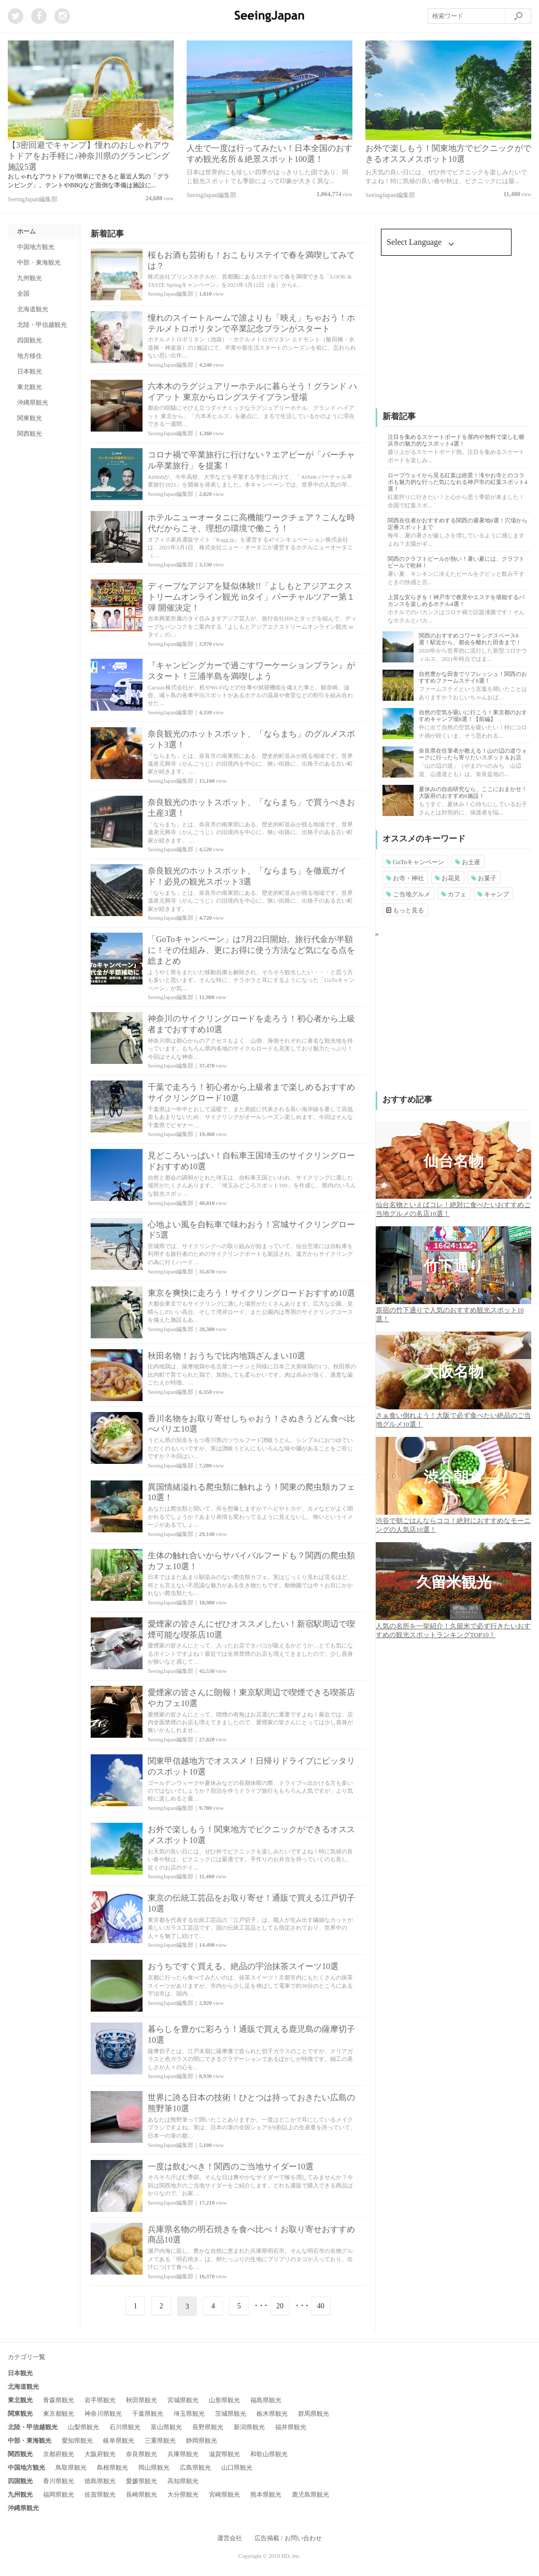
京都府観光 (58, 2454)
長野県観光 (207, 2427)
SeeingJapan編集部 (33, 199)
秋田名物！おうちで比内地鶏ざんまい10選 (226, 1355)
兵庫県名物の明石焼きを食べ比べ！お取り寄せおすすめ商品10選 (251, 2235)
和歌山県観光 (269, 2454)
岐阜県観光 (118, 2440)
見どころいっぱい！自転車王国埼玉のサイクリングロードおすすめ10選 (251, 1161)
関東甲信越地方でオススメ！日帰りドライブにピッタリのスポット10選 (251, 1766)
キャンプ (493, 894)
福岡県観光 (58, 2494)
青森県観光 (58, 2400)
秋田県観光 (141, 2400)
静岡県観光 (201, 2440)
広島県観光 (195, 2467)
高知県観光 (182, 2481)
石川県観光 (124, 2427)
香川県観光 (58, 2481)
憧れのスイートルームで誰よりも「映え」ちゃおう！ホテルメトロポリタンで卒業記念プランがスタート (251, 323)
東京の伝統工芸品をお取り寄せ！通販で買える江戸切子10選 (251, 1903)
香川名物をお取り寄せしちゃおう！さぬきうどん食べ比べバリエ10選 (251, 1424)
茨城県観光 (230, 2413)
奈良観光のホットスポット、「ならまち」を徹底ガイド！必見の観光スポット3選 (247, 876)
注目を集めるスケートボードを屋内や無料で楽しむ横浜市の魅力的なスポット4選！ (456, 440)
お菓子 (484, 878)
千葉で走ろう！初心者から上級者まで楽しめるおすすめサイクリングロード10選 (251, 1092)
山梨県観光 (83, 2427)
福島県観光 (265, 2400)
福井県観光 (290, 2427)
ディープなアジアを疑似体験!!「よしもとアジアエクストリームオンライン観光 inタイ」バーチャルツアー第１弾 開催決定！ (251, 596)
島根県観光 (112, 2467)
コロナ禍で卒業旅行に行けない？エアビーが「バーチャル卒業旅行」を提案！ (251, 460)
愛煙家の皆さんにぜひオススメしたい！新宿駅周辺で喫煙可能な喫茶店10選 (251, 1629)
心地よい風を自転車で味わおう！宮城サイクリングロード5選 (251, 1230)
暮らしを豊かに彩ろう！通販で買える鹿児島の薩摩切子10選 (251, 2034)
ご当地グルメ (408, 894)
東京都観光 (58, 2413)
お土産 (467, 862)
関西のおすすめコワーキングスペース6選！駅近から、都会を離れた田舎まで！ (470, 638)
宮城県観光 (182, 2400)
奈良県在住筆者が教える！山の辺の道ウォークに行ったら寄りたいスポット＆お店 (473, 753)
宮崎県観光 (224, 2494)
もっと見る (405, 910)
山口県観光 (236, 2467)
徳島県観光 (100, 2481)
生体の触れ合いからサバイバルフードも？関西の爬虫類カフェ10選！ (251, 1561)
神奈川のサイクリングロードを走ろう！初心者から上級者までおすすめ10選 (251, 1024)
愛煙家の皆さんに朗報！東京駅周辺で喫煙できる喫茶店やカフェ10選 (251, 1698)
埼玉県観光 (189, 2413)
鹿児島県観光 (310, 2494)
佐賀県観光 (100, 2494)
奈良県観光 (141, 2454)
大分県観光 (182, 2494)
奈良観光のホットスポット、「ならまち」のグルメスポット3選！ (251, 739)
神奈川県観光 (103, 2413)
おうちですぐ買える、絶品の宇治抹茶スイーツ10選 (243, 1966)
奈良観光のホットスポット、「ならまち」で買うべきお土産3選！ (251, 808)
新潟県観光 (249, 2427)
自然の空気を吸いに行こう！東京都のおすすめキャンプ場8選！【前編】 (473, 715)
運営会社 (229, 2538)
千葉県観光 (147, 2413)
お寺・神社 (405, 878)
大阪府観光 (100, 2454)
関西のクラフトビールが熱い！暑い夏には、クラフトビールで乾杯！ (456, 562)
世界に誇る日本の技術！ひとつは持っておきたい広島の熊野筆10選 (251, 2103)
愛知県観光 (77, 2440)
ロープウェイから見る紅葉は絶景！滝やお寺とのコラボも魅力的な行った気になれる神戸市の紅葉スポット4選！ (458, 482)
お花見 (447, 878)
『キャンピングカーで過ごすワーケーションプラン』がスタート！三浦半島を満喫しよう (251, 671)
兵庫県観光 (182, 2454)
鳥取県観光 (71, 2467)
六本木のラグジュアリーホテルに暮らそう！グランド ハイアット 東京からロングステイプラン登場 (252, 391)
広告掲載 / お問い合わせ (287, 2538)
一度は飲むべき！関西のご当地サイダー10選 (231, 2166)
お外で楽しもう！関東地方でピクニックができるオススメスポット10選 (251, 1835)
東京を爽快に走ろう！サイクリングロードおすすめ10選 (251, 1293)
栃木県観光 (272, 2413)
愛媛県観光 (141, 2481)
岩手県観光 (100, 2400)
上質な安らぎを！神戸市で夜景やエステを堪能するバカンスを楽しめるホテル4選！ (456, 600)
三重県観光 (160, 2440)
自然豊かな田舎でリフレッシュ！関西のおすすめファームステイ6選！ (473, 677)
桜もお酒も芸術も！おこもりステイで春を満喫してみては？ (251, 260)
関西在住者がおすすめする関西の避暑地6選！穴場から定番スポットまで (458, 523)
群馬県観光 (313, 2413)
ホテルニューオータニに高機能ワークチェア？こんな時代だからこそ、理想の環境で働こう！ (251, 523)
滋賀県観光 (224, 2454)
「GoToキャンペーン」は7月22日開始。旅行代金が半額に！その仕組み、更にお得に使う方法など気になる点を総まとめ (251, 950)
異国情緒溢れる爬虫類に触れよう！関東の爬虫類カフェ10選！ (251, 1492)
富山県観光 (166, 2427)
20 (279, 2306)
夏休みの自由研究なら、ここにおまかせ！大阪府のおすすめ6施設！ (473, 792)
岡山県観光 (153, 2467)
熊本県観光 (265, 2494)
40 (320, 2306)
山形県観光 (224, 2400)
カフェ (453, 894)
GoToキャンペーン (415, 862)
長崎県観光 (141, 2494)
